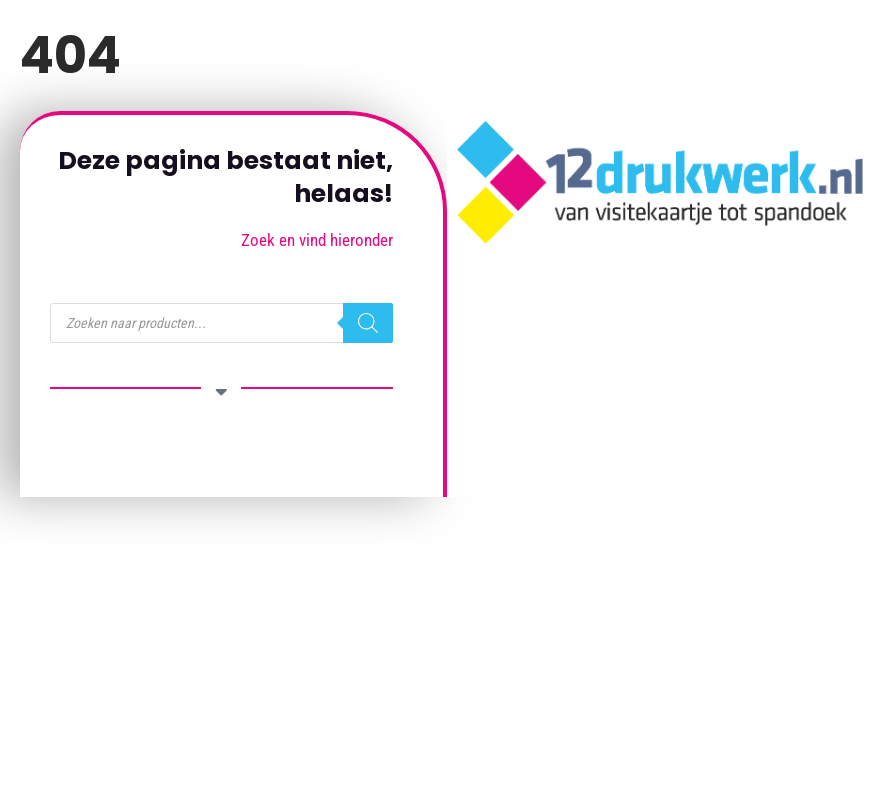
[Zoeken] (368, 323)
